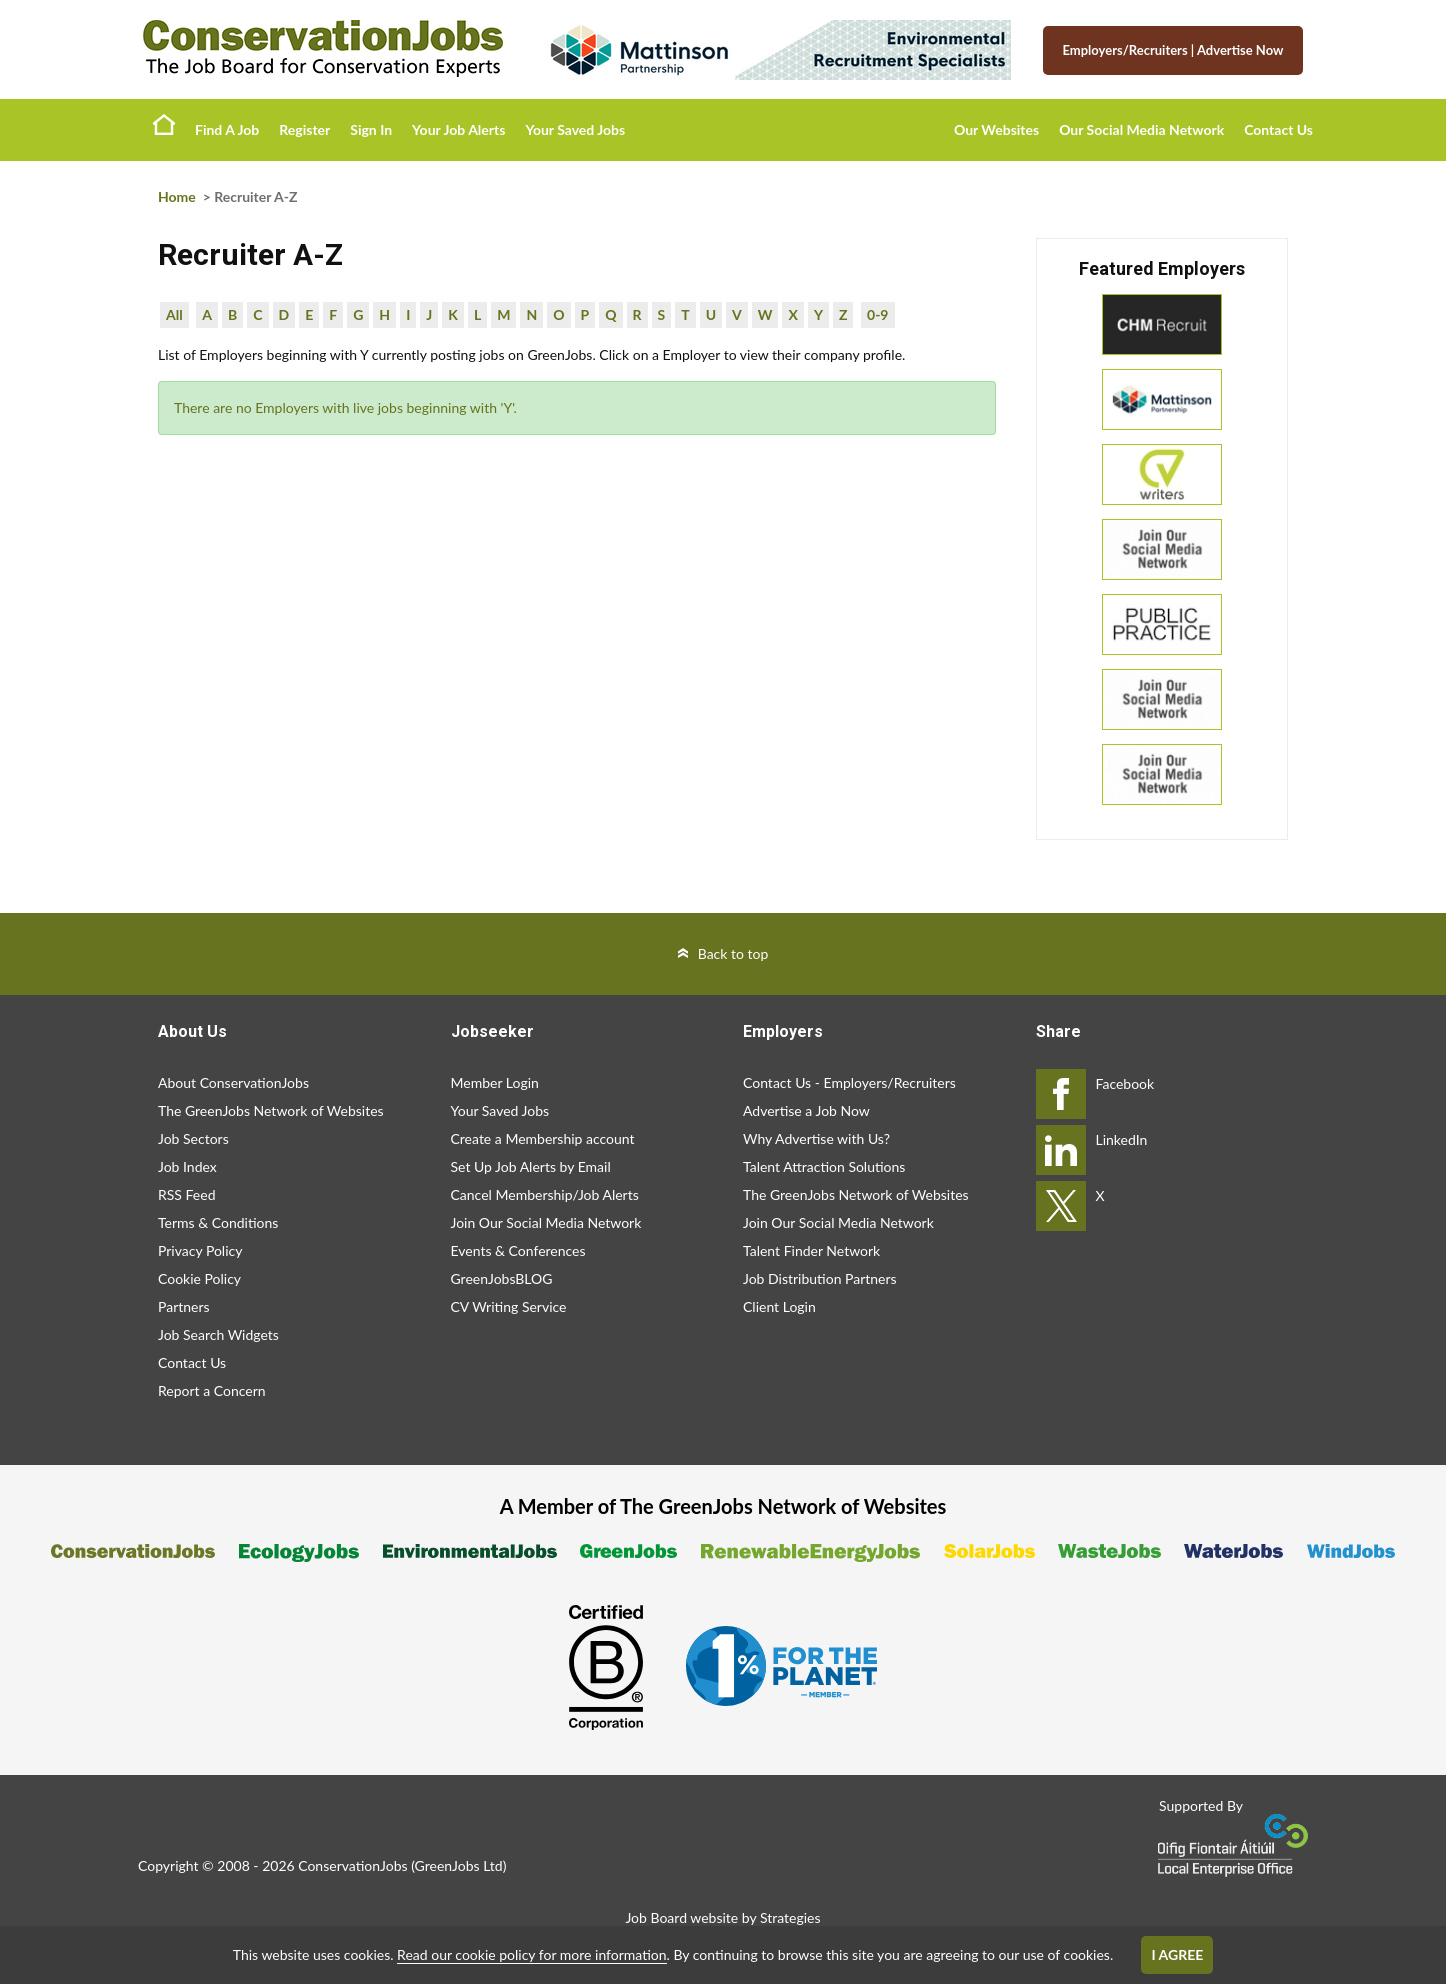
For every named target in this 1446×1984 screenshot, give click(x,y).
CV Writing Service (509, 1306)
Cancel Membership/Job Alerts (545, 1194)
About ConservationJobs (233, 1082)
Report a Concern (212, 1390)
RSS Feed (186, 1194)
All (174, 314)
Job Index (187, 1166)
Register (304, 129)
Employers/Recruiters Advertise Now (1173, 50)
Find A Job (227, 129)
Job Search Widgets (218, 1334)
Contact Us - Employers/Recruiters (849, 1082)
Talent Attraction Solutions (824, 1166)
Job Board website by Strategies (722, 1917)
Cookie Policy (199, 1278)
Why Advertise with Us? (816, 1138)
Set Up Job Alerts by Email (531, 1166)
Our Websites (996, 129)
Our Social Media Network (1141, 129)
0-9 (877, 314)
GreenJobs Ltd (459, 1865)
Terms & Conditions (218, 1222)
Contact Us (1278, 129)
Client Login (779, 1306)
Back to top (733, 953)
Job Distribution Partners (820, 1278)
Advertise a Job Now (806, 1110)
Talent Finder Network (811, 1250)
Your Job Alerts (458, 129)
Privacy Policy (200, 1250)
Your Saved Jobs (575, 129)
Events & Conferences (518, 1250)
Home (164, 124)
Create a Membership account (543, 1138)
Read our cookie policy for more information (531, 1954)
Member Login (495, 1082)
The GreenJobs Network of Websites (271, 1110)
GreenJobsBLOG (502, 1278)
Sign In (371, 129)
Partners (184, 1306)
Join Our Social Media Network (546, 1222)
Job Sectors (193, 1138)
